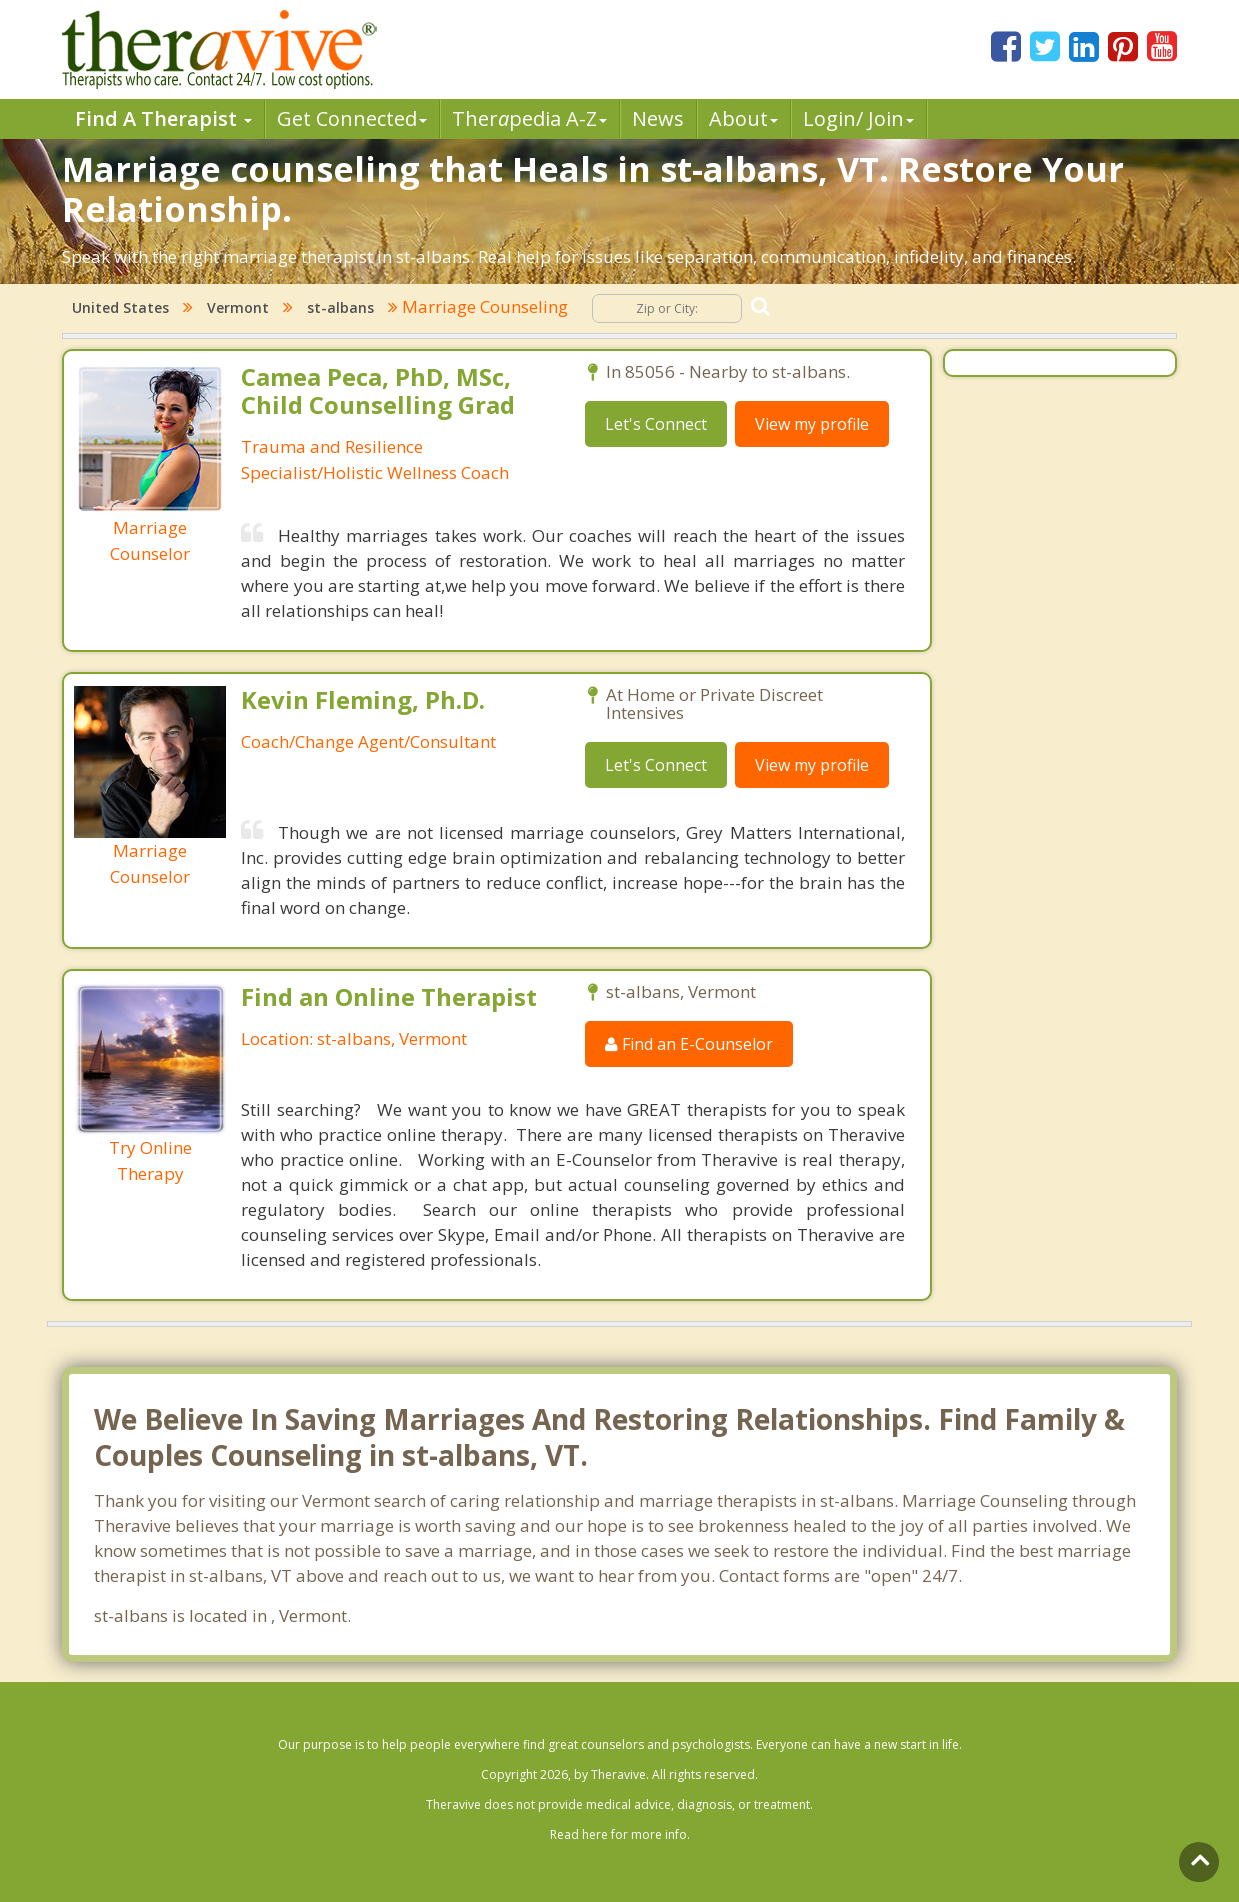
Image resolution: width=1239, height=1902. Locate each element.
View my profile (812, 424)
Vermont (238, 307)
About (743, 118)
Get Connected (352, 118)
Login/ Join (858, 118)
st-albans (340, 307)
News (658, 118)
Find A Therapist (163, 118)
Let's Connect (656, 424)
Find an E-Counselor (689, 1044)
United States (120, 307)
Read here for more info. (620, 1834)
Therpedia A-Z (529, 118)
